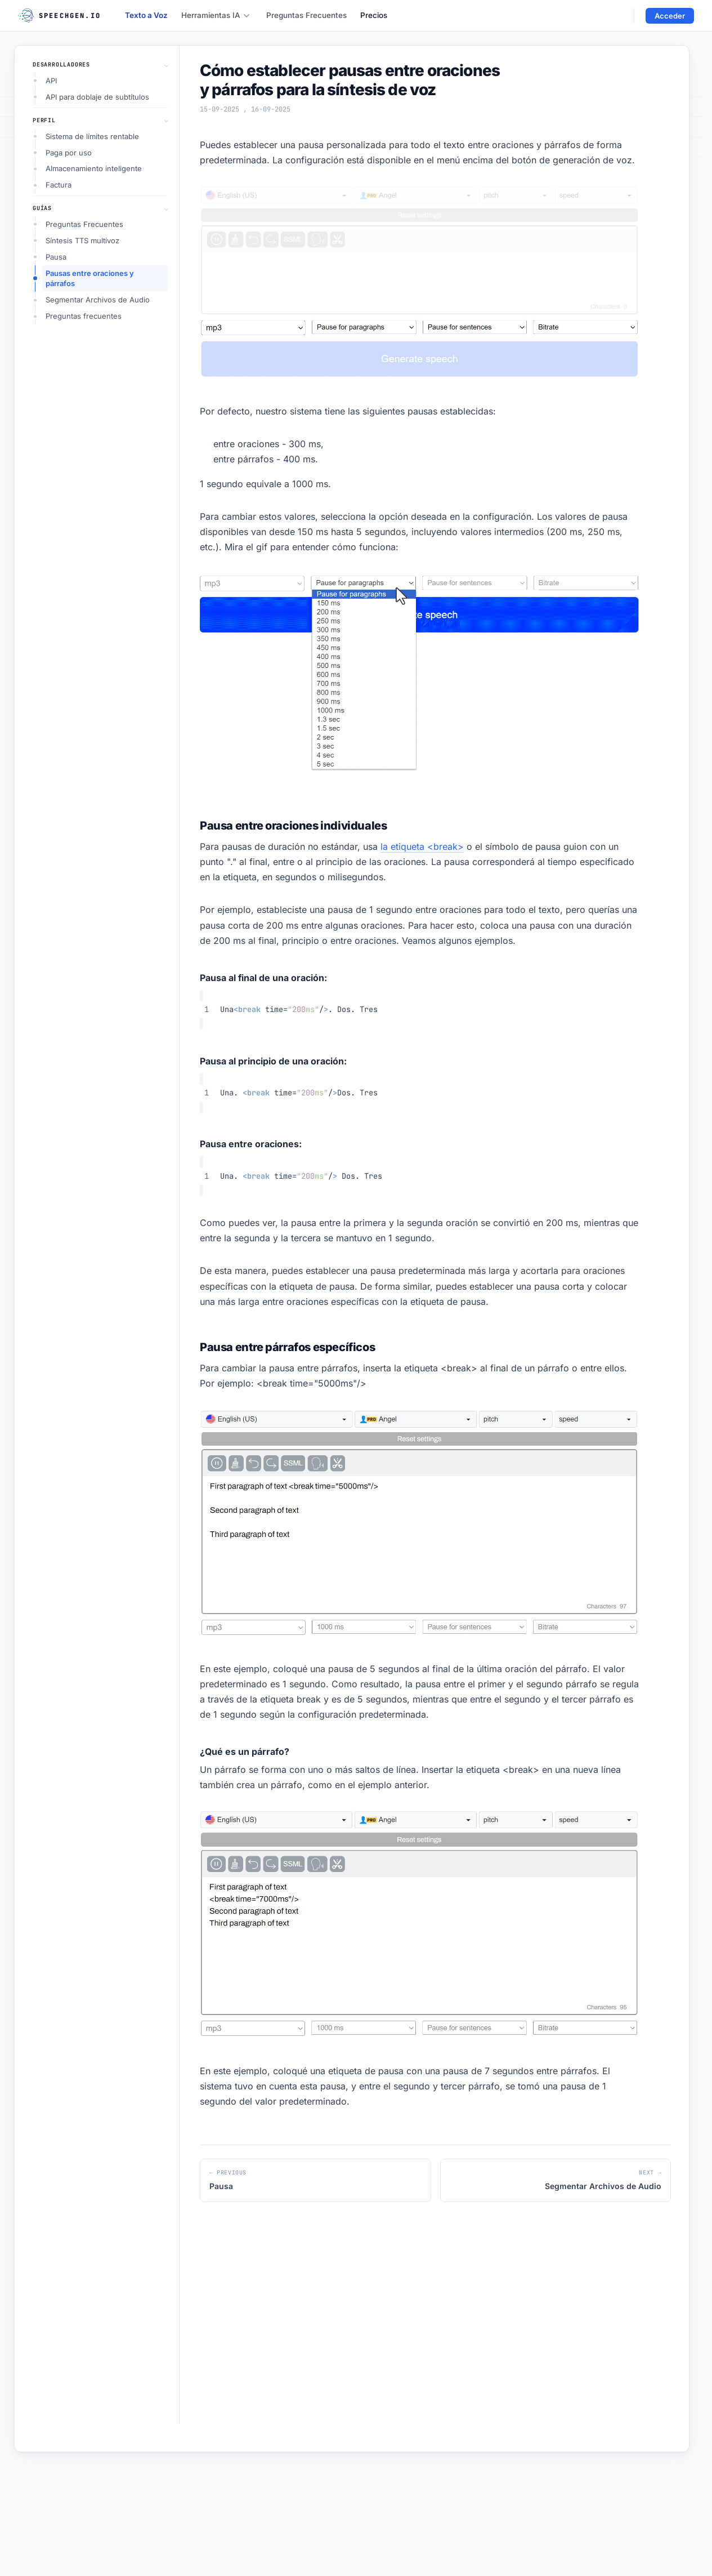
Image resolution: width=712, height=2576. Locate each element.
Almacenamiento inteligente (94, 168)
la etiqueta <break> (422, 846)
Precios (373, 15)
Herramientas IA (215, 15)
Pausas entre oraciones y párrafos (90, 278)
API (51, 80)
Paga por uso (69, 152)
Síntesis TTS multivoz (82, 240)
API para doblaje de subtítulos (97, 96)
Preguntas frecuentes (84, 315)
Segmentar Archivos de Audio (98, 299)
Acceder (670, 15)
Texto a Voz (146, 15)
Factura (58, 184)
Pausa (56, 256)
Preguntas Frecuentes (306, 15)
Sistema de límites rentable (92, 136)
